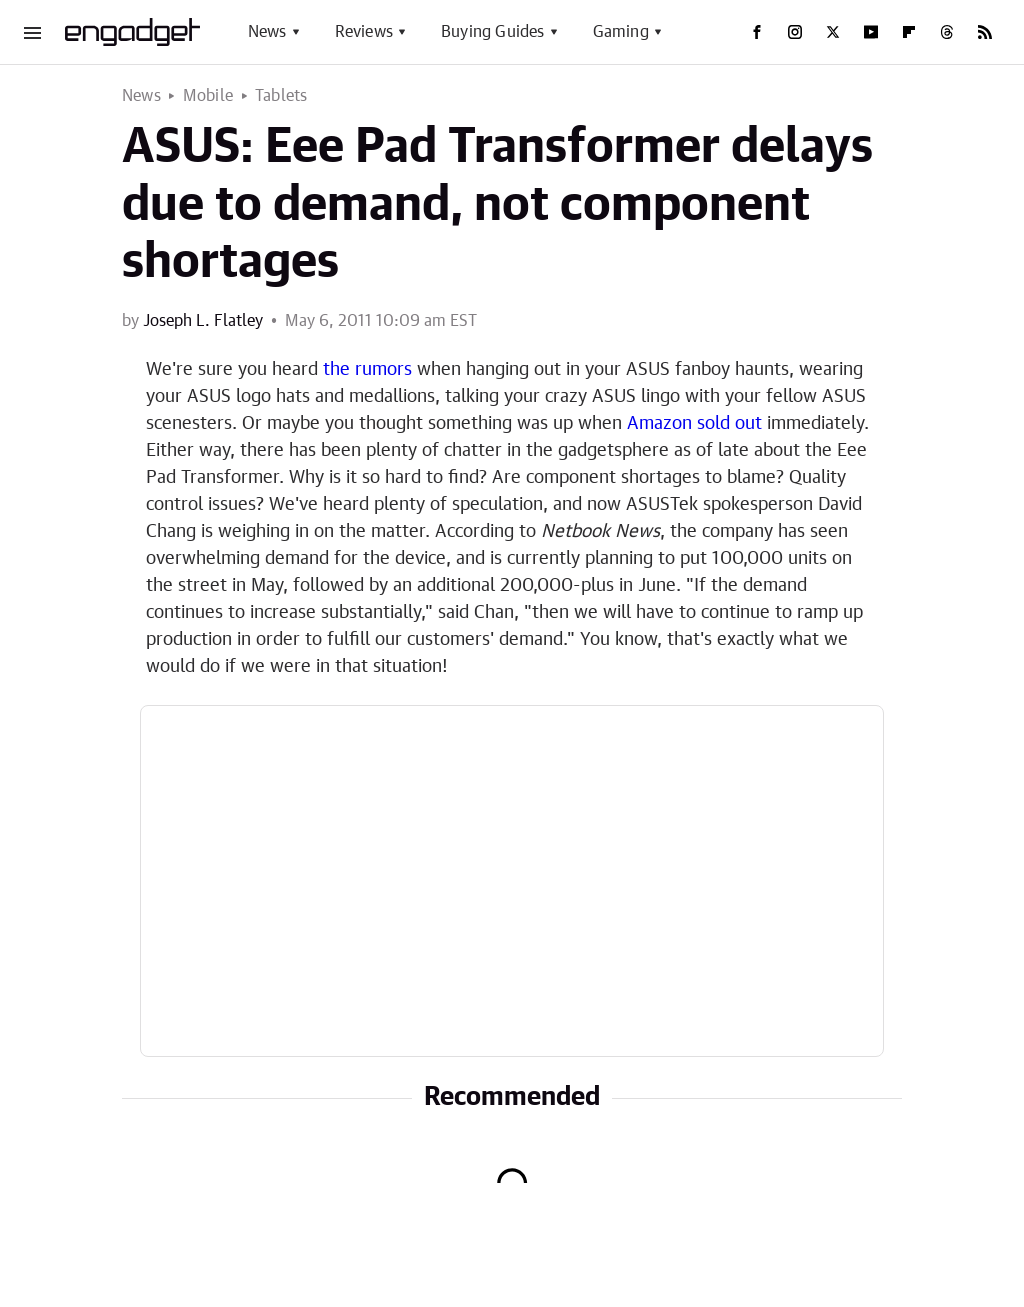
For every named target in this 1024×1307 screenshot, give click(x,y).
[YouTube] (871, 32)
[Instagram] (795, 32)
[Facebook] (757, 32)
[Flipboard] (909, 32)
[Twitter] (833, 32)
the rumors (367, 370)
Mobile (208, 96)
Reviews (364, 32)
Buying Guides (493, 32)
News (267, 32)
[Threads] (947, 32)
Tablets (281, 96)
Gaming (621, 32)
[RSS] (985, 32)
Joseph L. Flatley (203, 321)
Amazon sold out (694, 424)
